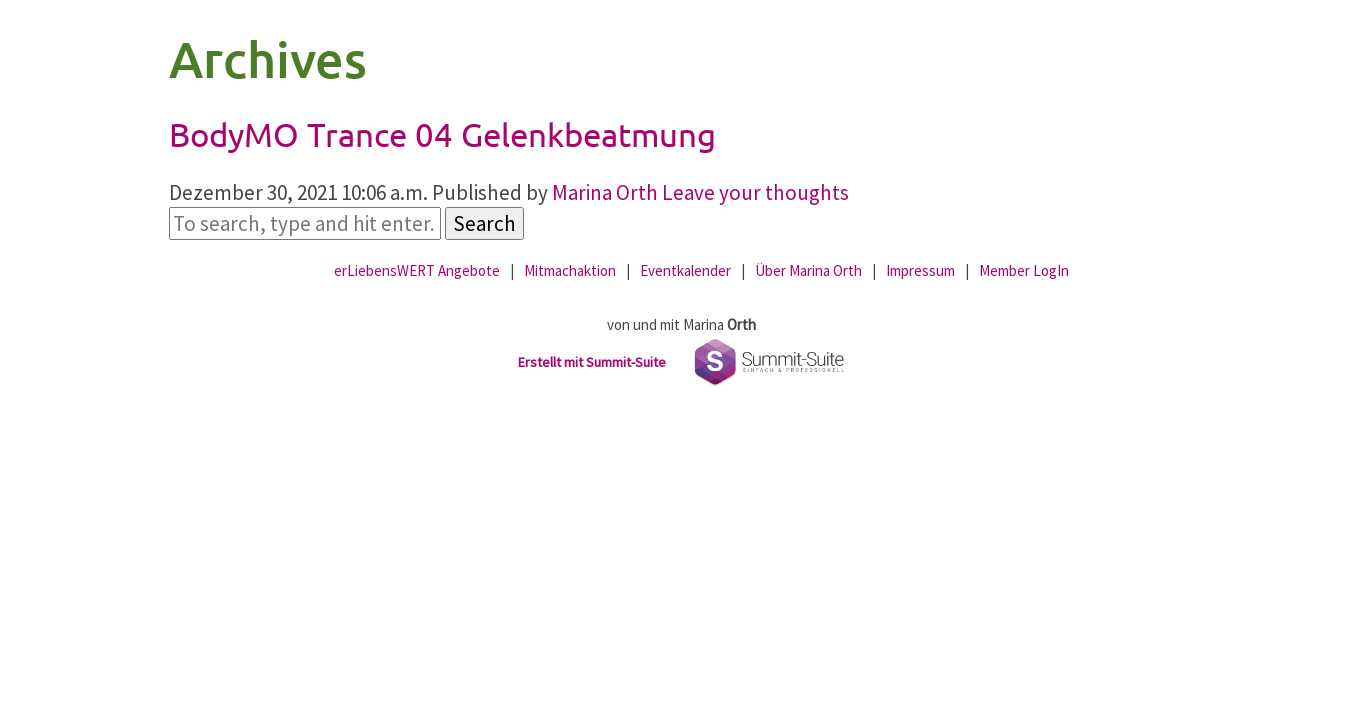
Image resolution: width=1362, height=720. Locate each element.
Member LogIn (1024, 270)
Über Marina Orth (808, 270)
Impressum (920, 270)
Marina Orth (605, 192)
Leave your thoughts (755, 192)
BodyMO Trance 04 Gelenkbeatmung (442, 134)
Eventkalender (685, 270)
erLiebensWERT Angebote (417, 270)
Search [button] (484, 223)
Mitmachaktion (570, 270)
